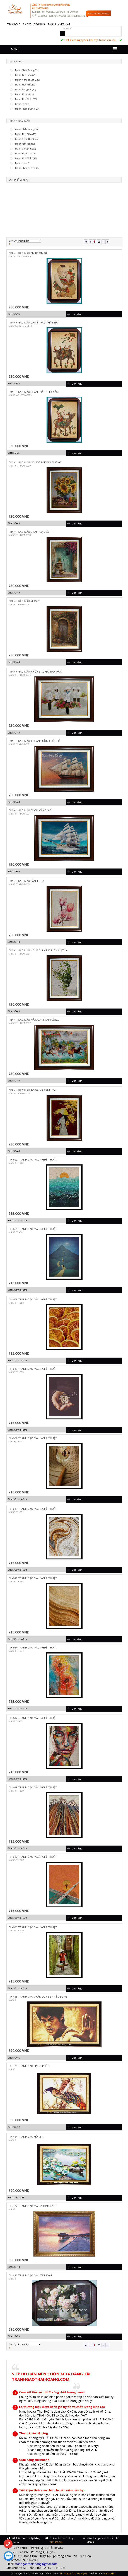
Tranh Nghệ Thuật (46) (26, 139)
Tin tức (27, 24)
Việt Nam (65, 24)
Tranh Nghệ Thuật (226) (27, 79)
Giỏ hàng (39, 24)
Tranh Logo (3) (22, 104)
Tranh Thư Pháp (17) (26, 158)
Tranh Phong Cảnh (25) (27, 168)
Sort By (13, 240)
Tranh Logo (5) (22, 163)
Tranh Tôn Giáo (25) (25, 134)
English (52, 24)
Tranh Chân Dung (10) (26, 129)
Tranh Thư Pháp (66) (26, 99)
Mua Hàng (77, 314)
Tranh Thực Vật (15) (25, 153)
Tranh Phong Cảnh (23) (27, 108)
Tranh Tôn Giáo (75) (25, 75)
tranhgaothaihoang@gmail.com (36, 2564)
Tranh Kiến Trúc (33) (25, 84)
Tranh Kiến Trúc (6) (25, 143)
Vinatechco (110, 2573)
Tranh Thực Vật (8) (24, 94)
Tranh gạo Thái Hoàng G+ (73, 2573)
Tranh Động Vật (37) (25, 89)
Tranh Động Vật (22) (25, 148)
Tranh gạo (13, 24)
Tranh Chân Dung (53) (26, 70)
